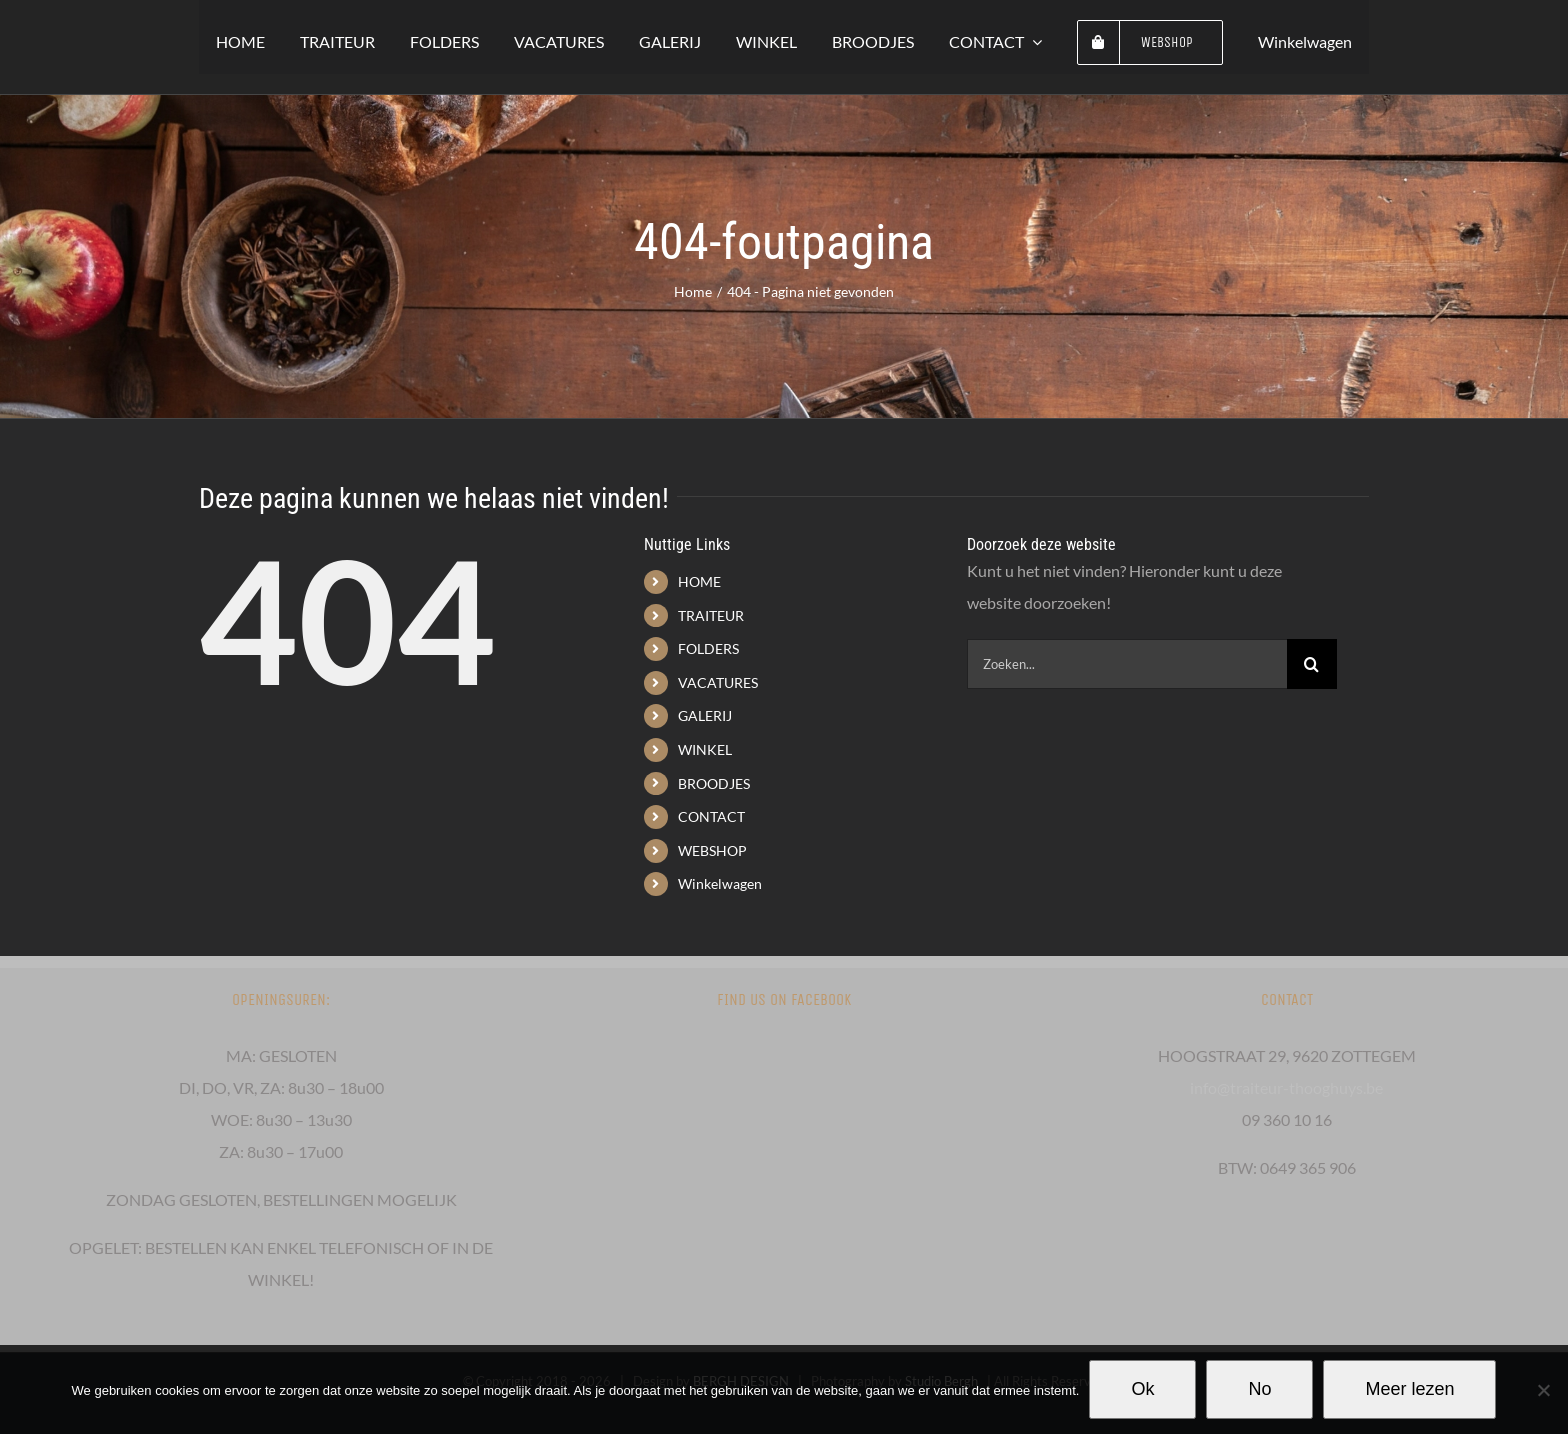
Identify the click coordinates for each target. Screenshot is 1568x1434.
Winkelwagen (720, 883)
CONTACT (711, 816)
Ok (1142, 1389)
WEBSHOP (712, 850)
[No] (1543, 1390)
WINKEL (705, 749)
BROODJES (714, 783)
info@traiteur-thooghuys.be (1286, 1087)
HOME (699, 581)
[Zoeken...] (1127, 664)
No (1259, 1389)
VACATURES (718, 682)
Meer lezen (1409, 1389)
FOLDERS (708, 648)
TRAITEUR (711, 615)
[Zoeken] (1312, 664)
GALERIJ (705, 715)
